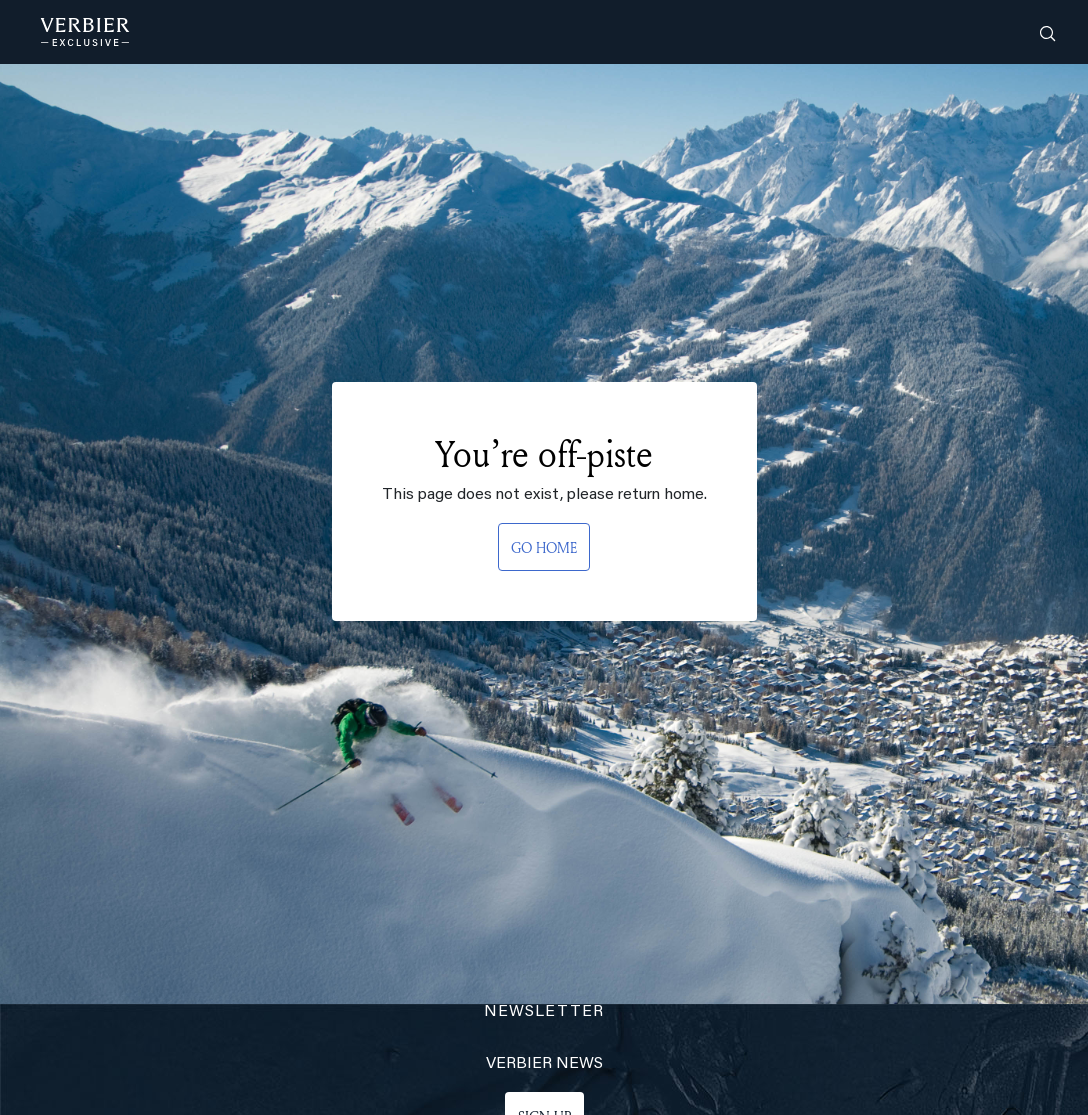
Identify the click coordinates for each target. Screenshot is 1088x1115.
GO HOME (544, 547)
